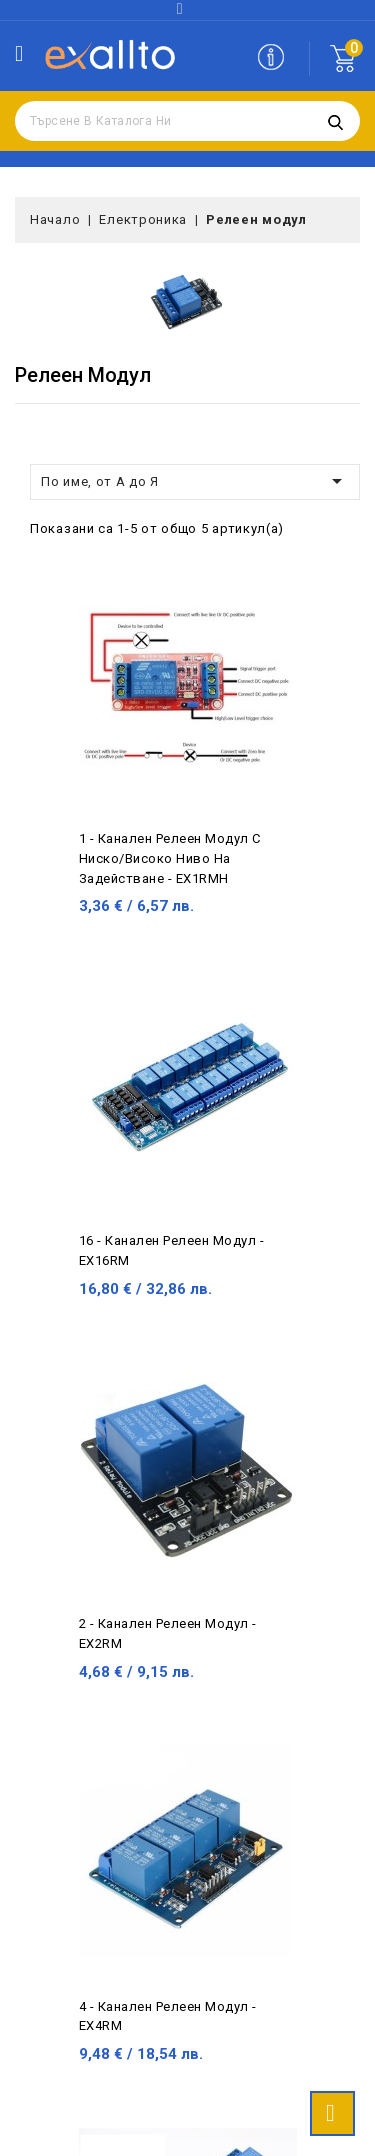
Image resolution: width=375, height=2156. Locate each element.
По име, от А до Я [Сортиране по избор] (195, 481)
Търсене (335, 121)
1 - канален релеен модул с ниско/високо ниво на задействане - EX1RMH (170, 858)
